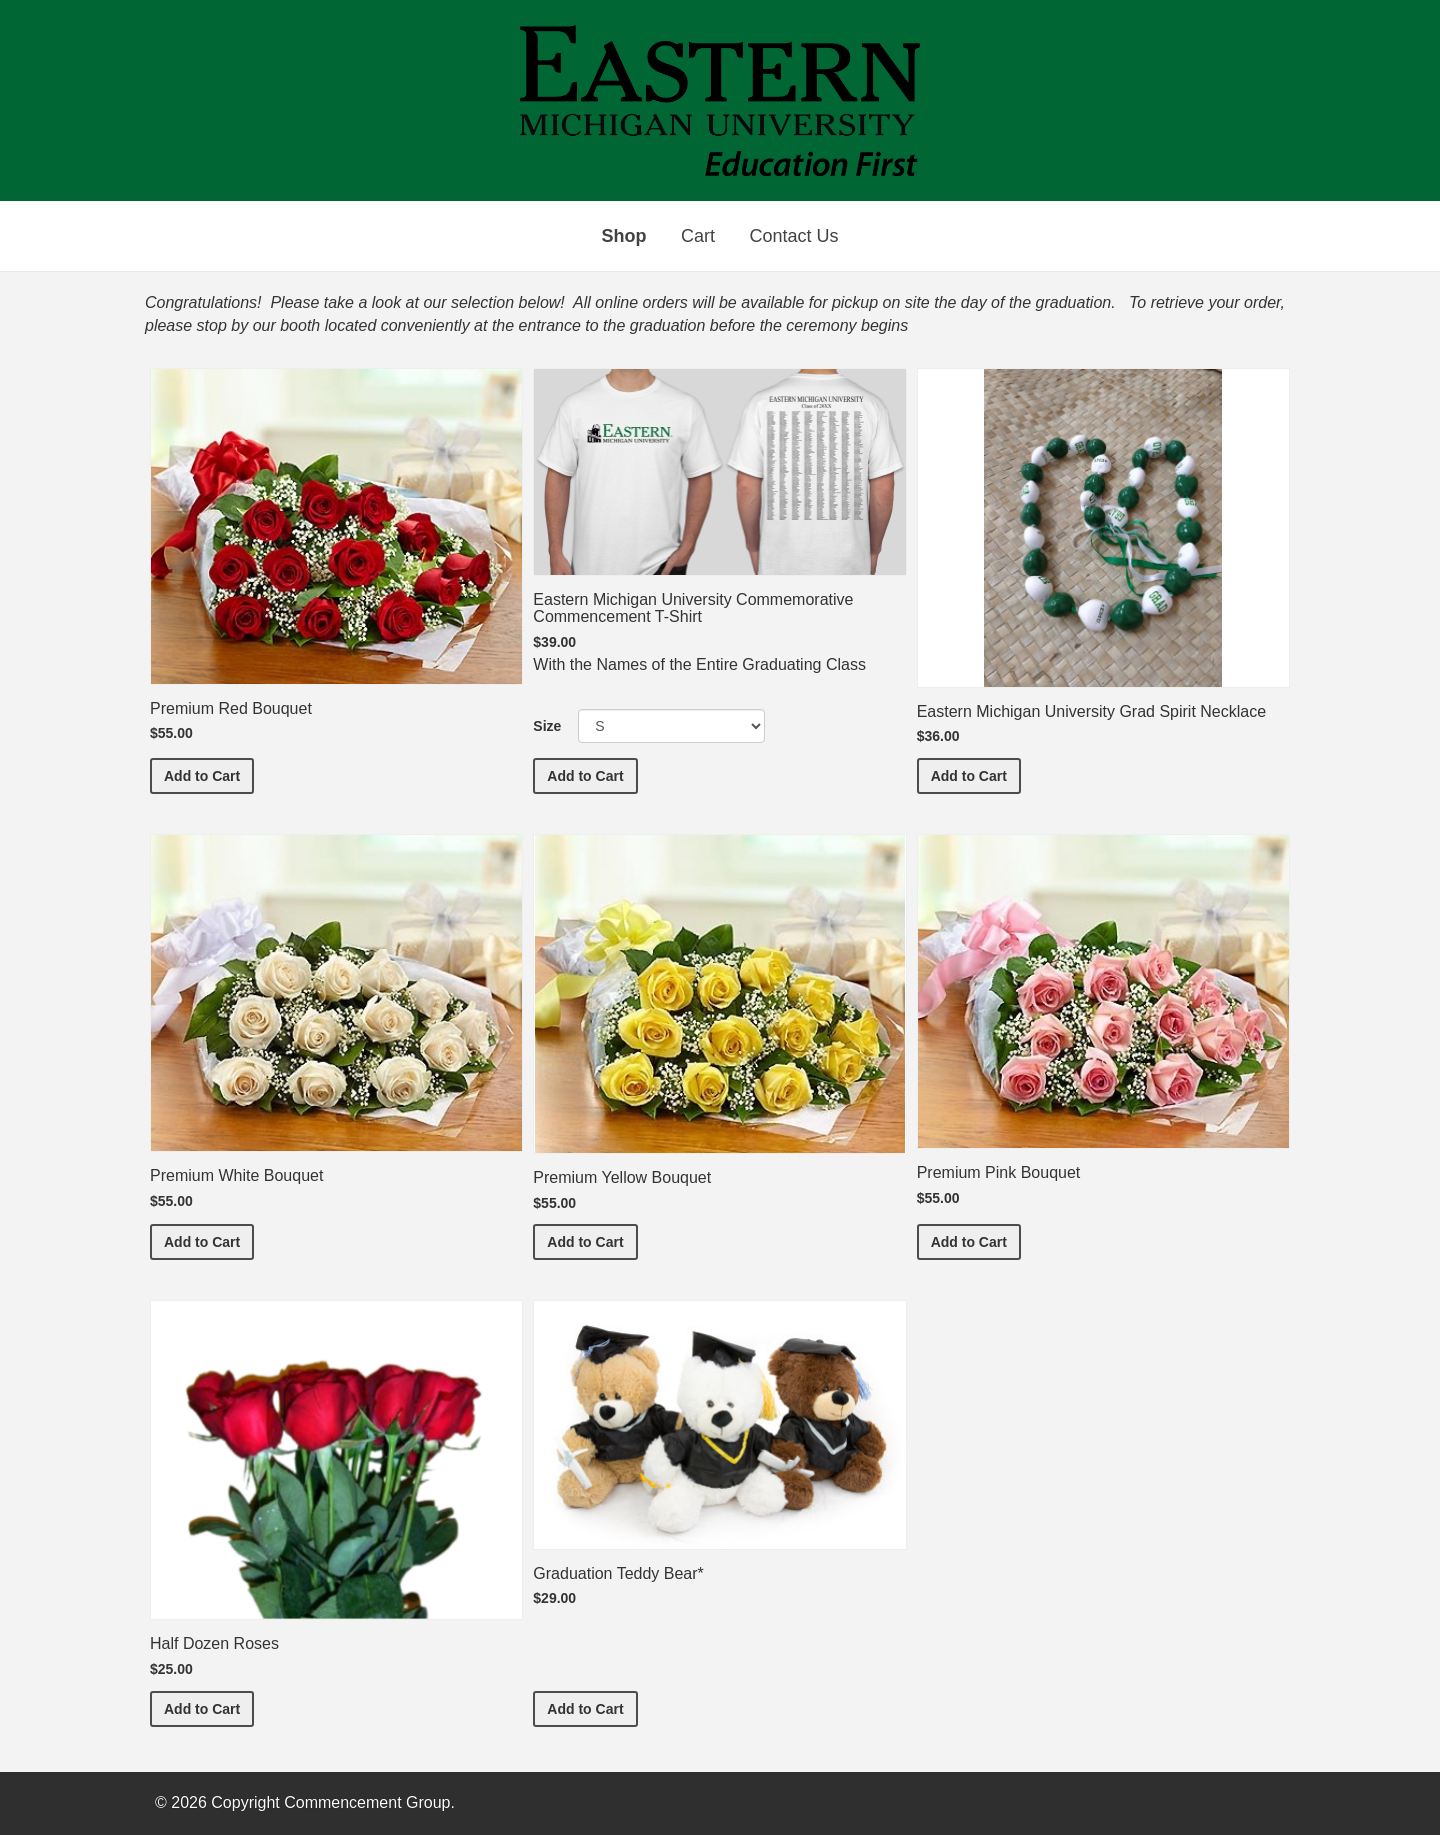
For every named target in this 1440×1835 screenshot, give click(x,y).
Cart (698, 236)
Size (547, 726)
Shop (624, 236)
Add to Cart (209, 774)
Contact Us (793, 236)
